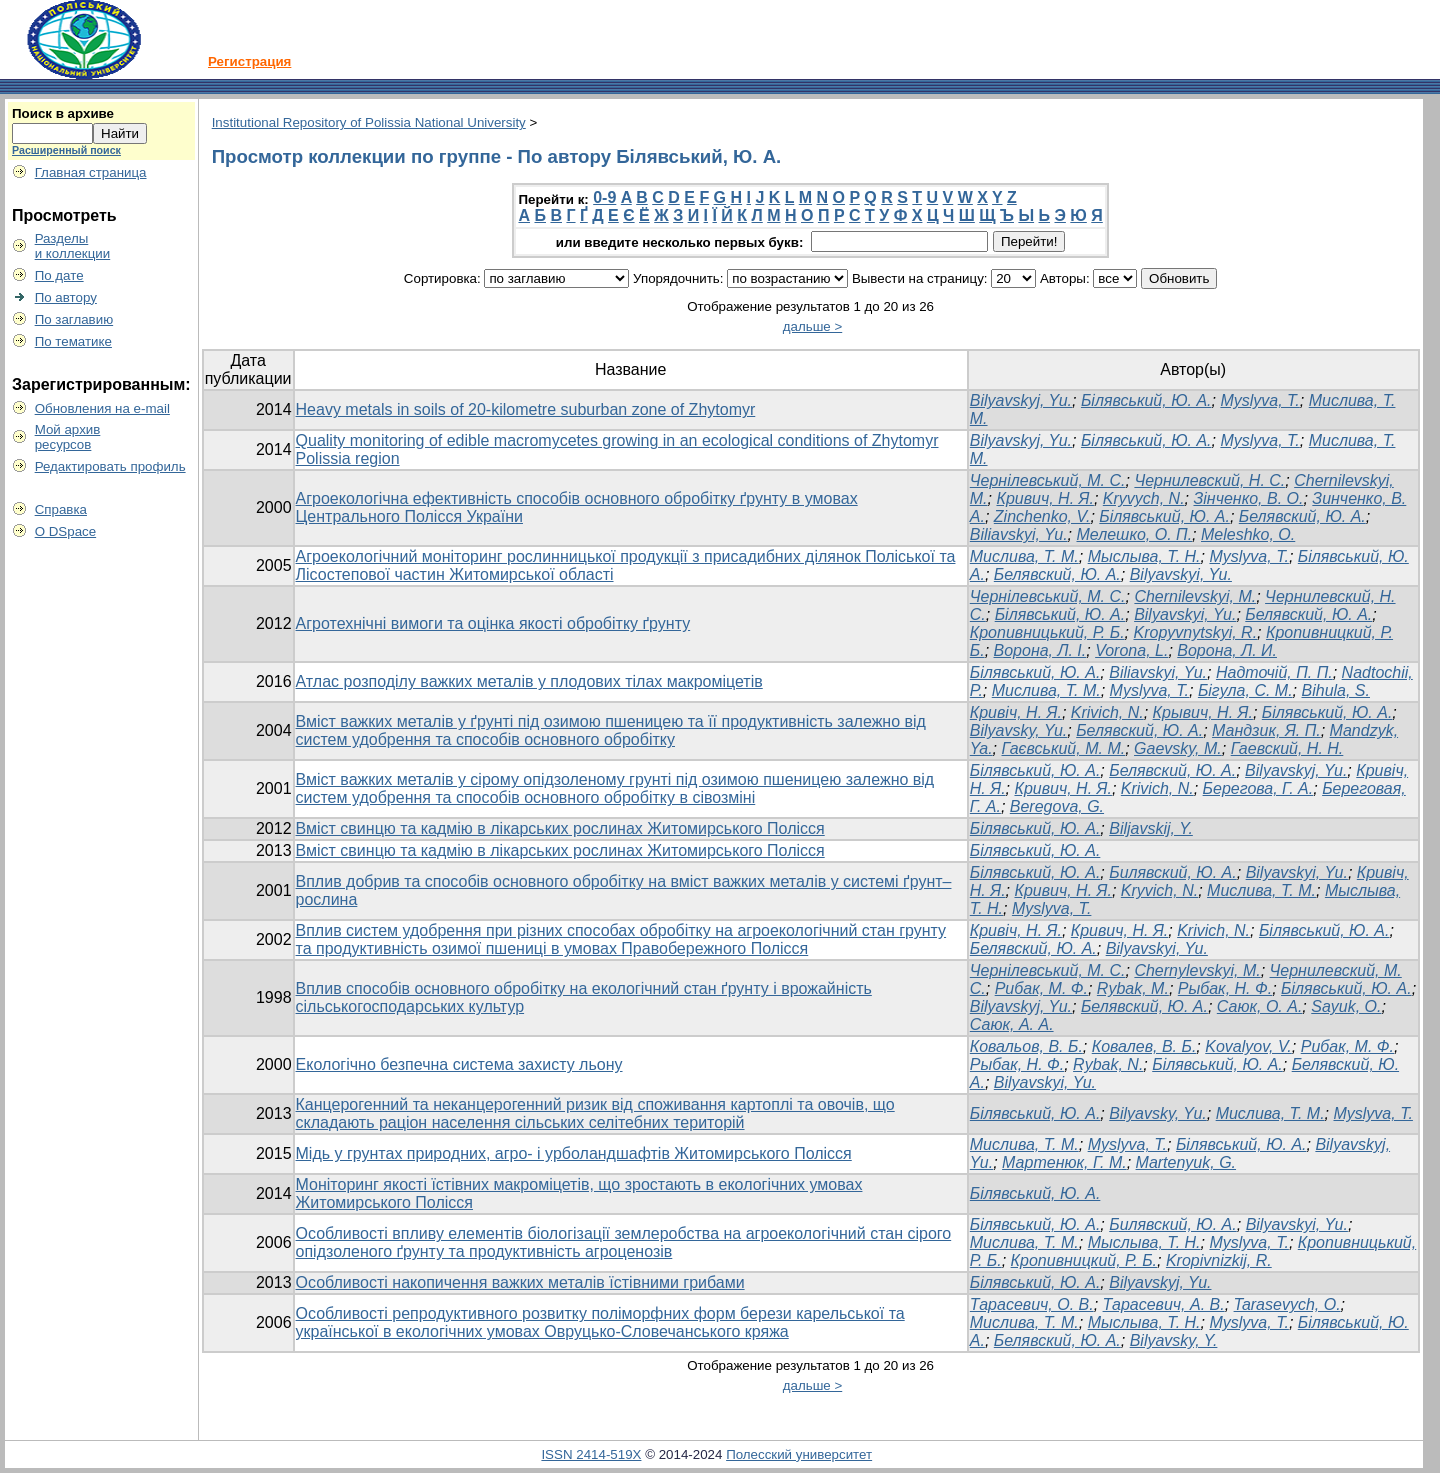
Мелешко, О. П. (1134, 534)
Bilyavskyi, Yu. (1181, 574)
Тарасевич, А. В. (1164, 1304)
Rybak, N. (1108, 1064)
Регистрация (249, 61)
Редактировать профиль (110, 466)
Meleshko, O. (1248, 534)
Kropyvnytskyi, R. (1195, 632)
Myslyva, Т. (1248, 556)
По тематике (73, 341)
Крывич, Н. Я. (1203, 712)
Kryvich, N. (1159, 890)
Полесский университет (799, 1454)
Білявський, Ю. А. (1146, 400)
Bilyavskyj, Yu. (1021, 400)
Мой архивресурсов (68, 437)
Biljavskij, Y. (1151, 828)
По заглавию (74, 319)
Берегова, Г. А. (1258, 788)
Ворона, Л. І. (1040, 650)
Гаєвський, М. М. (1064, 748)
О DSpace (66, 531)
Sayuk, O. (1346, 1006)
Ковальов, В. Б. (1026, 1046)
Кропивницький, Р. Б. (1047, 632)
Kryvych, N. (1144, 498)
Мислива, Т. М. (1024, 556)
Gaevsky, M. (1178, 748)
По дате (59, 275)
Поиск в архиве (63, 113)
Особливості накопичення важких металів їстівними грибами (520, 1282)
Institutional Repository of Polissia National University (369, 122)
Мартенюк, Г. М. (1064, 1162)
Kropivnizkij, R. (1219, 1260)
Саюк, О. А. (1260, 1006)
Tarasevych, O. (1287, 1304)
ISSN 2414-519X (591, 1454)
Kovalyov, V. (1248, 1046)
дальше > (813, 326)
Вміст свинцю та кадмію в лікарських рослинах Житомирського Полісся (560, 828)
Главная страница (91, 172)
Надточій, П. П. (1274, 672)
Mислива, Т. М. (1024, 1144)
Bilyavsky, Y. (1174, 1340)
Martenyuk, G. (1186, 1162)
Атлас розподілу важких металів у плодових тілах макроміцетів (529, 681)
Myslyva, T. (1259, 400)
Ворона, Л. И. (1227, 650)
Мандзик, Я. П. (1266, 730)
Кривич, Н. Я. (1044, 498)
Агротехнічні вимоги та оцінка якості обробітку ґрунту (493, 623)
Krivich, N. (1107, 712)
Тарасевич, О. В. (1032, 1304)
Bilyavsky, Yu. (1019, 730)
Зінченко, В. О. (1248, 498)
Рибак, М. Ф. (1041, 988)
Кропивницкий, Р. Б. (1084, 1260)
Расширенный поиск (66, 150)
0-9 (604, 197)
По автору (66, 297)
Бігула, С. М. (1245, 690)
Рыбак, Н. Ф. (1225, 988)
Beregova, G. (1057, 806)
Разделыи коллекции (73, 246)
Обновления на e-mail (102, 408)
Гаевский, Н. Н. (1287, 748)
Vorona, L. (1131, 650)
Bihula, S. (1336, 690)
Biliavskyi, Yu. (1019, 534)
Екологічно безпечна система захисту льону (459, 1064)
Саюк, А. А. (1012, 1024)
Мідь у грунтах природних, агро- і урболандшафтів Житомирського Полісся (574, 1153)
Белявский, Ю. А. (1302, 516)
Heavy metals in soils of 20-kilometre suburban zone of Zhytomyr (526, 409)
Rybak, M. (1133, 988)
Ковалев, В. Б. (1144, 1046)
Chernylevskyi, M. (1197, 970)
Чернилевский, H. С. (1209, 480)
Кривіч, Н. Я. (1016, 712)
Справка (61, 509)
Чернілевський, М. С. (1048, 480)
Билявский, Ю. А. (1173, 872)
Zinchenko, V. (1042, 516)
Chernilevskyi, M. (1195, 596)
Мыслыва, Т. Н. (1144, 556)
